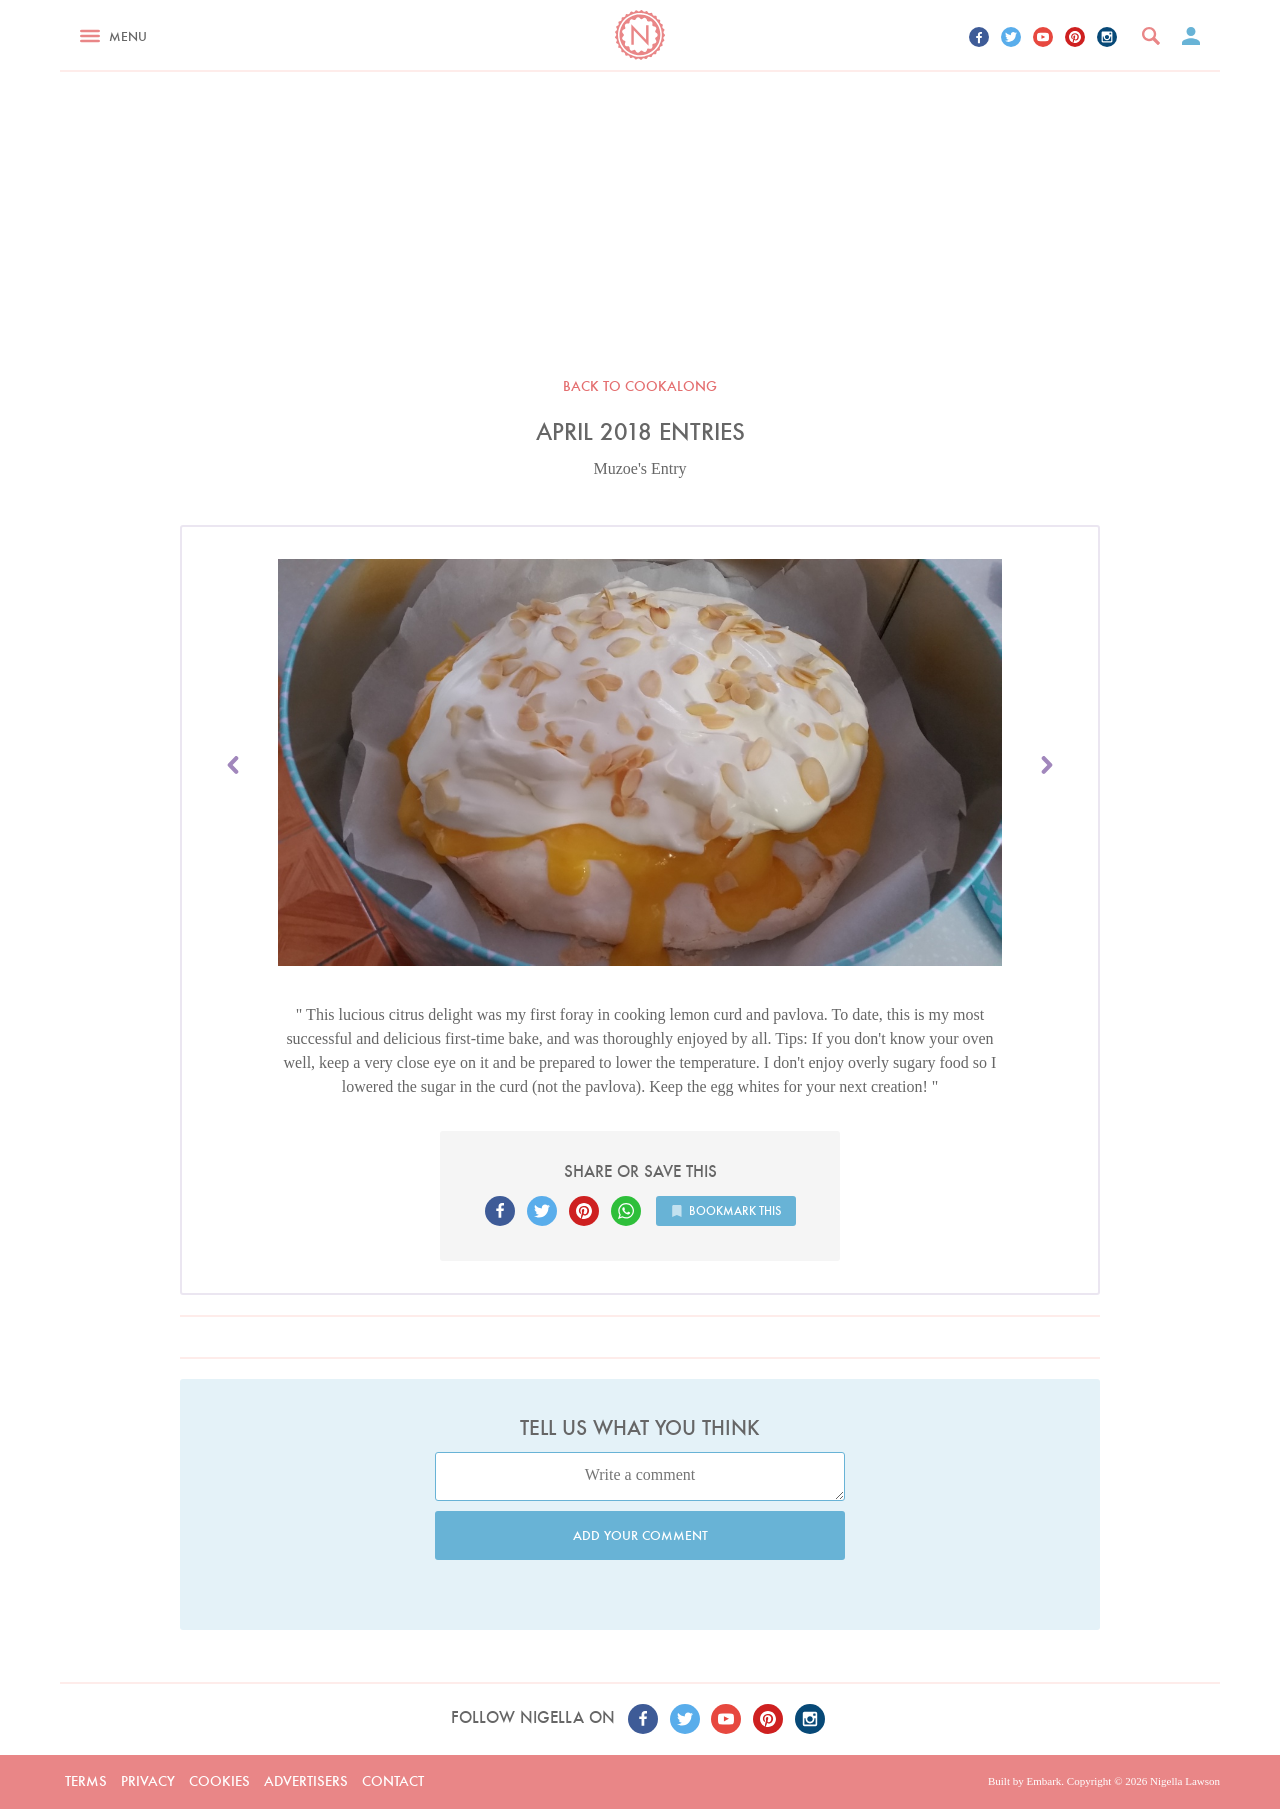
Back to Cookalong (640, 386)
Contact (393, 1781)
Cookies (219, 1781)
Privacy (148, 1781)
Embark (1043, 1781)
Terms (86, 1781)
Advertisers (306, 1781)
